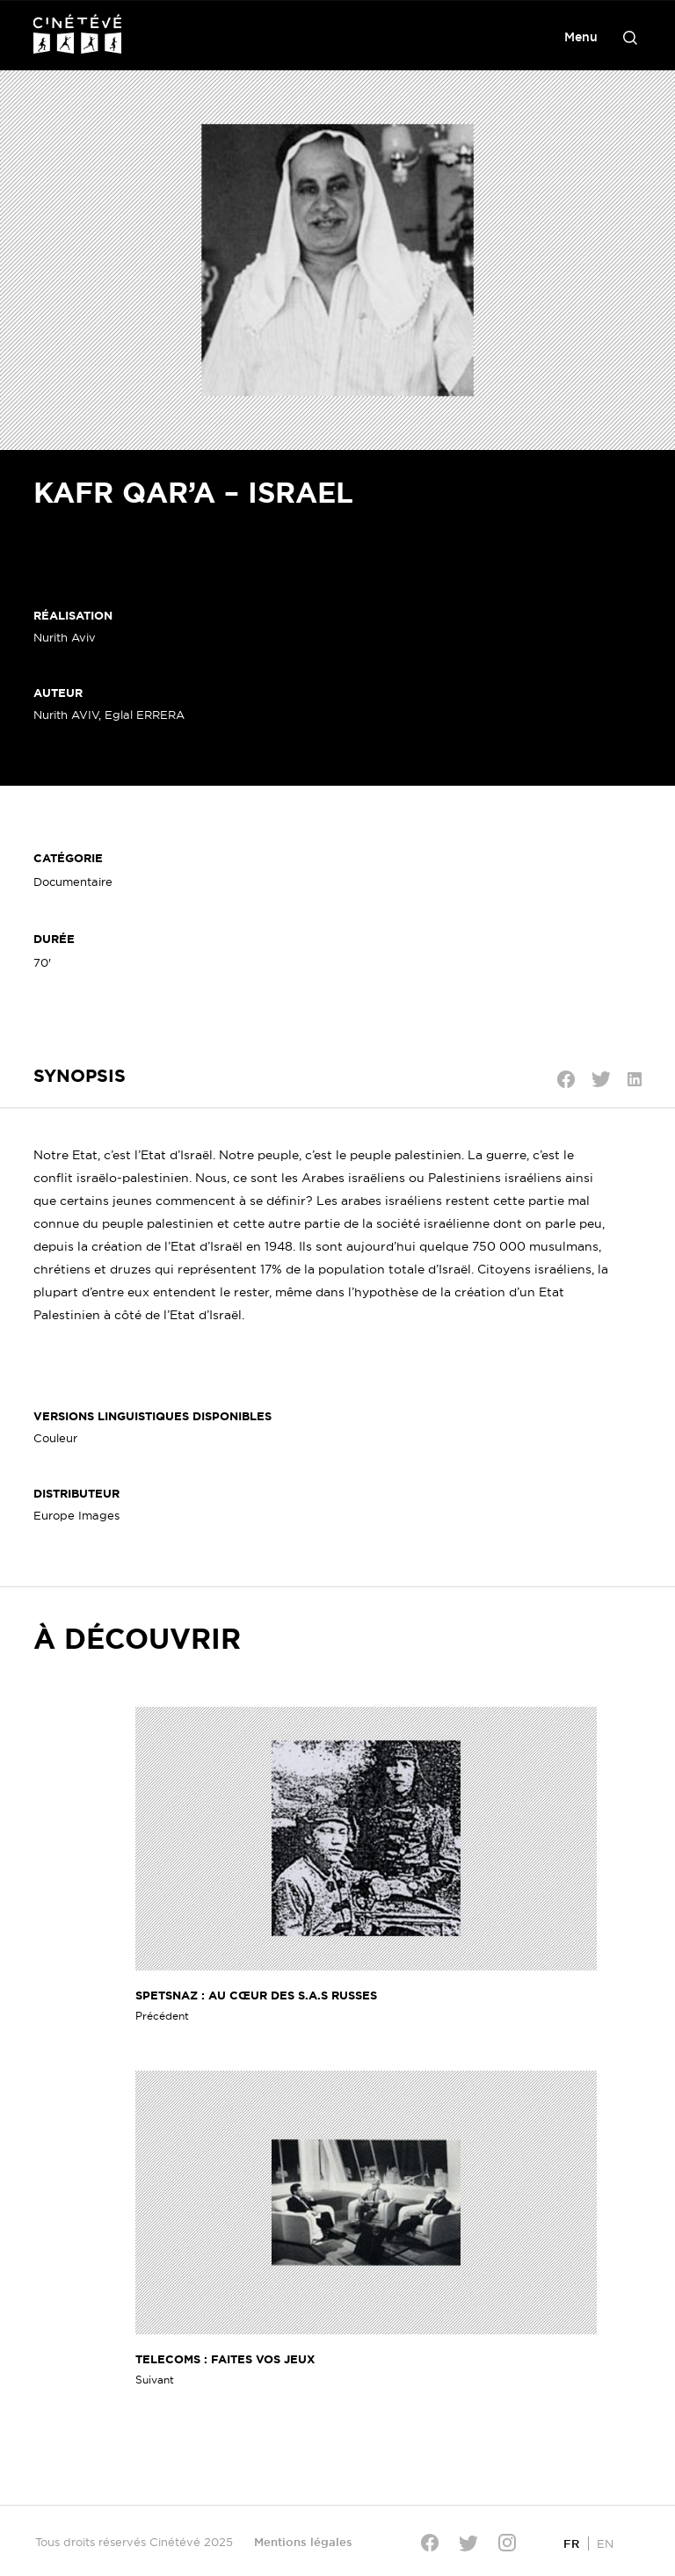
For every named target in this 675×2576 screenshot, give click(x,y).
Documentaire (72, 881)
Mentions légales (303, 2542)
